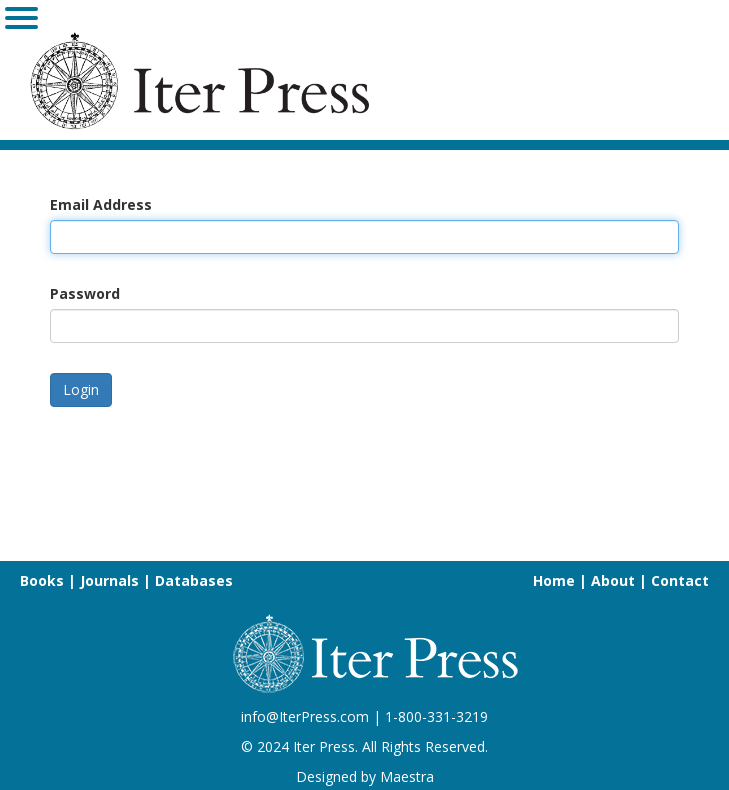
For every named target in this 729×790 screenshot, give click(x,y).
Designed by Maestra (365, 776)
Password (85, 293)
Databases (194, 580)
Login (81, 389)
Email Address (101, 204)
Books (42, 580)
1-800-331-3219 (436, 716)
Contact (680, 580)
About (613, 580)
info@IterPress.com (305, 716)
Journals (109, 580)
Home (554, 580)
